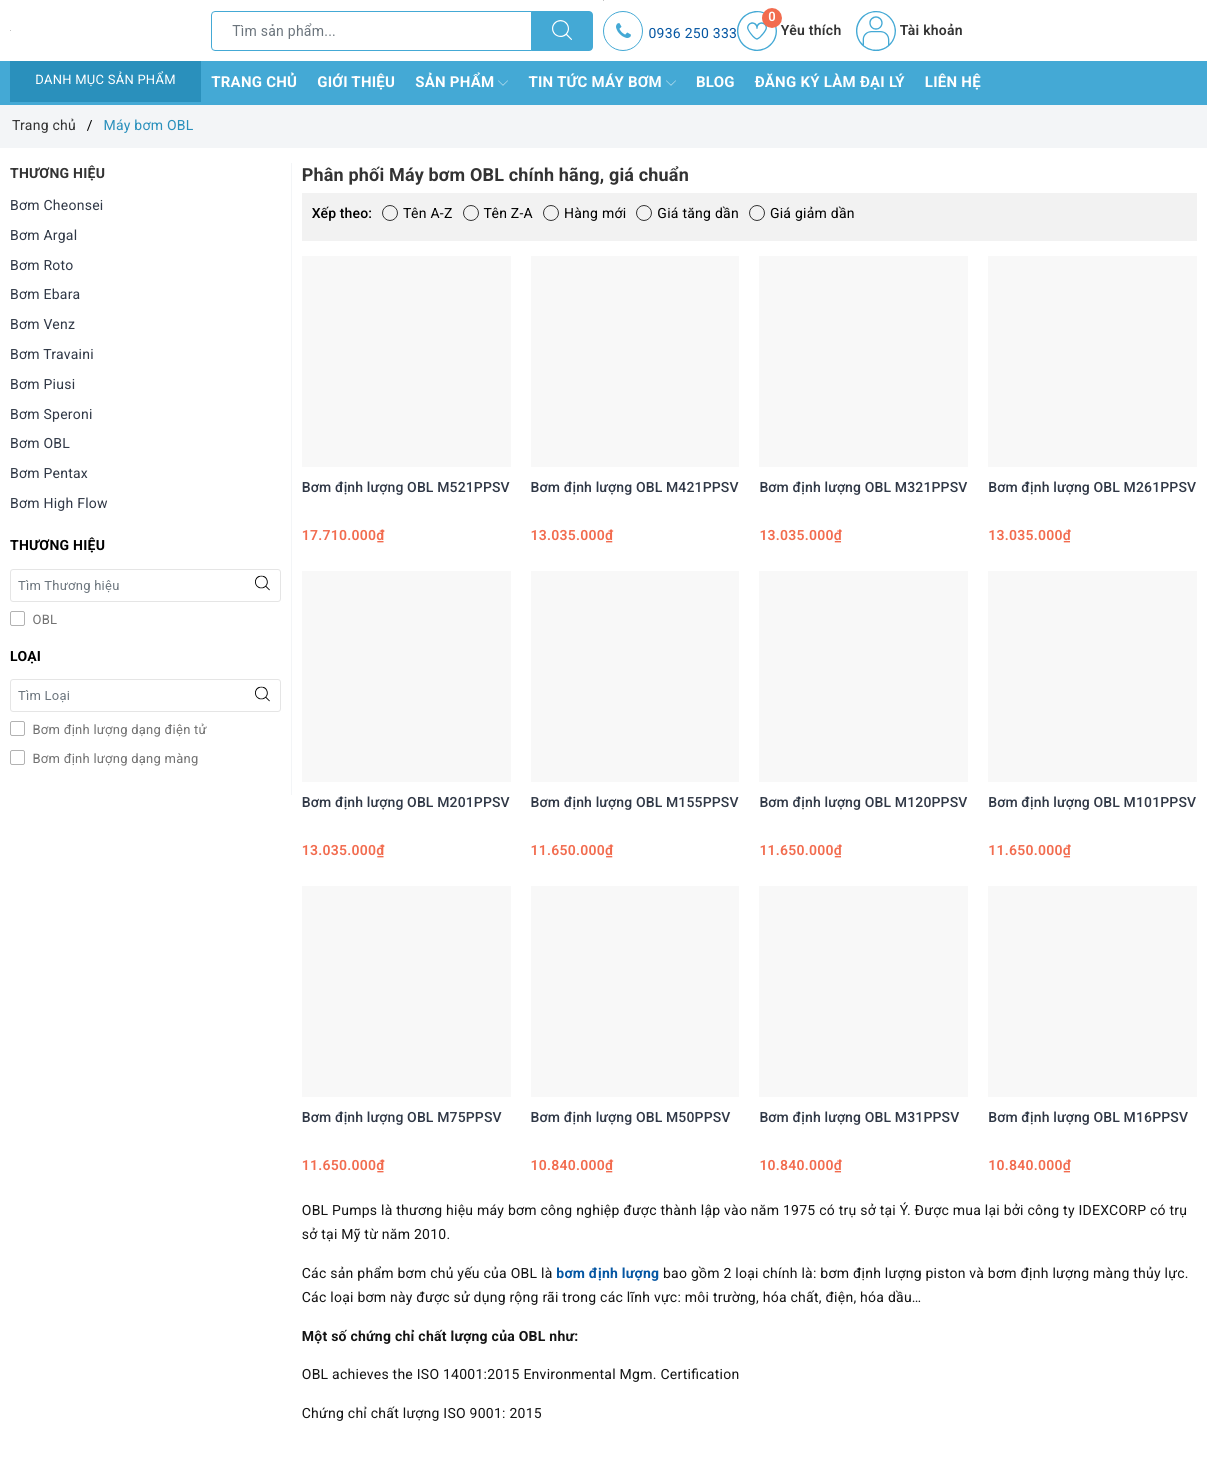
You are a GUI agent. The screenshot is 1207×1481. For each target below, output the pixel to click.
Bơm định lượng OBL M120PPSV (863, 803)
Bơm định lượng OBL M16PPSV (1088, 1118)
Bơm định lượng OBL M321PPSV (863, 488)
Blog (715, 82)
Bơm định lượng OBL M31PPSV (859, 1118)
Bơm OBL (40, 444)
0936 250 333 (692, 34)
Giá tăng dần (687, 214)
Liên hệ (953, 82)
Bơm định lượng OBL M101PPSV (1092, 803)
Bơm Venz (42, 325)
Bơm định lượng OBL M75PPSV (402, 1118)
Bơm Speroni (51, 415)
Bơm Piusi (42, 385)
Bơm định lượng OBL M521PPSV (406, 488)
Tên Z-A (498, 214)
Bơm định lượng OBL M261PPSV (1092, 488)
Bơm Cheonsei (57, 206)
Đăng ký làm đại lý (830, 82)
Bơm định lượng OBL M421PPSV (635, 488)
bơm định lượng (607, 1274)
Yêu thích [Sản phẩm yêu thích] (789, 31)
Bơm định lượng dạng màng (114, 759)
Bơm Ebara (45, 295)
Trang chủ (254, 82)
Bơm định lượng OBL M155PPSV (635, 803)
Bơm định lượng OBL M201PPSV (406, 803)
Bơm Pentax (49, 474)
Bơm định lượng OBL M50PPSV (631, 1118)
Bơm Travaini (52, 355)
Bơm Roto (42, 266)
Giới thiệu (356, 82)
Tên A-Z (417, 214)
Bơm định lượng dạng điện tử (118, 730)
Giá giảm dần (802, 214)
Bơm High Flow (59, 504)
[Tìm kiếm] (562, 31)
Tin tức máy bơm (602, 83)
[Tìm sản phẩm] (371, 31)
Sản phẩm (461, 83)
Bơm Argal (43, 236)
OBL (43, 620)
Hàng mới (584, 214)
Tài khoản (909, 31)
